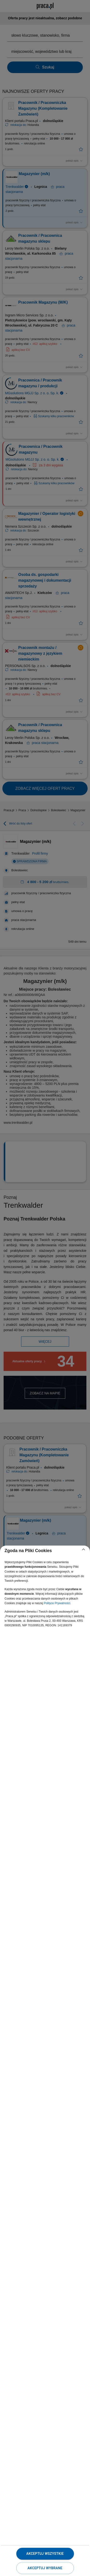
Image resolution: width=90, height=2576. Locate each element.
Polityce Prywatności (57, 1603)
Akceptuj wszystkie (45, 2554)
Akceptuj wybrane (45, 2568)
